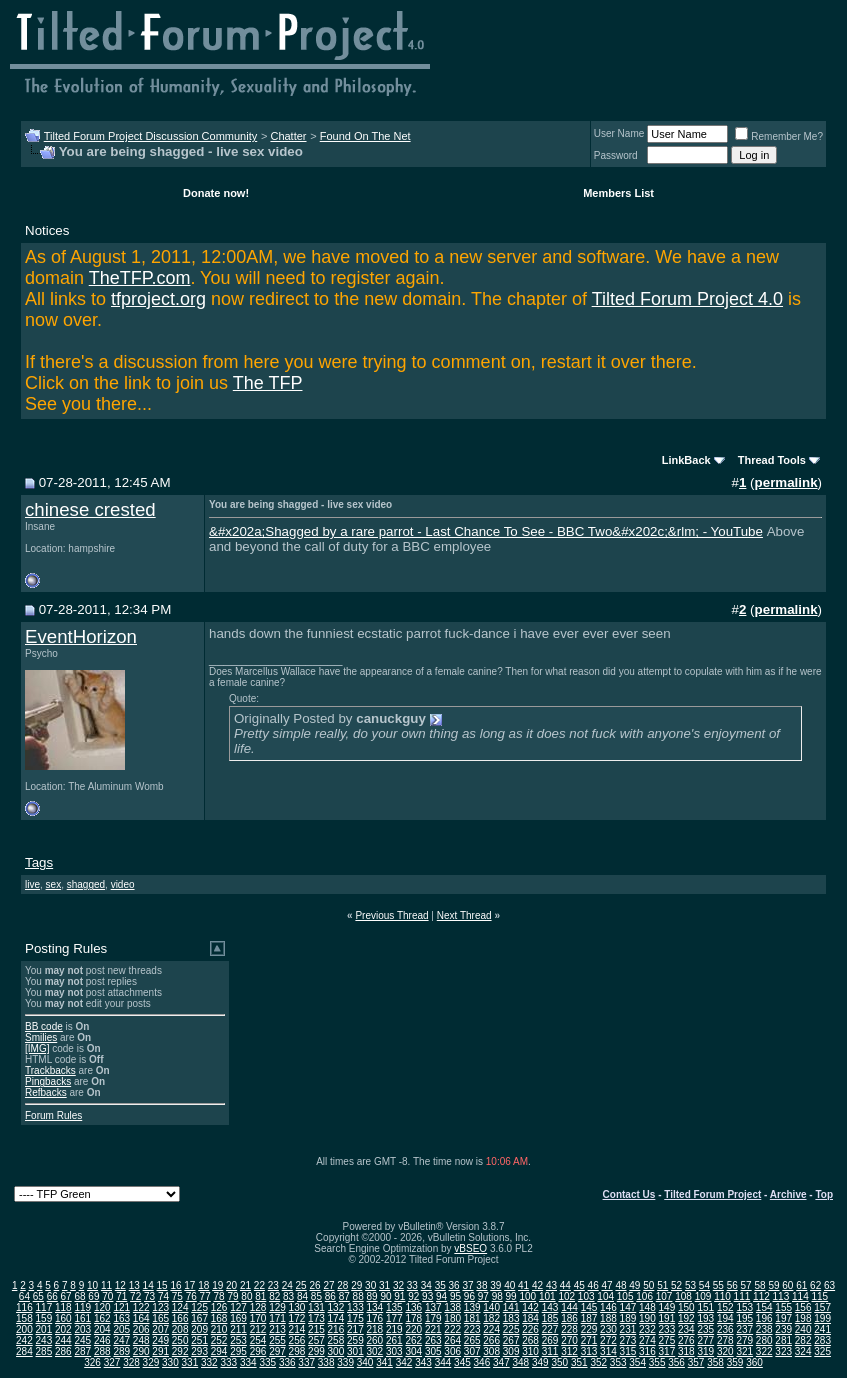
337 (306, 1362)
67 (66, 1296)
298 (297, 1351)
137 (433, 1307)
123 (160, 1307)
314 (608, 1351)
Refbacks (46, 1092)
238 (764, 1329)
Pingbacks (48, 1081)
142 (530, 1307)
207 (160, 1329)
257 (316, 1340)
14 (148, 1285)
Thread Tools (772, 460)
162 (102, 1318)
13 (134, 1285)
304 (413, 1351)
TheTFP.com (140, 278)
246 (102, 1340)
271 (589, 1340)
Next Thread (464, 915)
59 (773, 1285)
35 (440, 1285)
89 (371, 1296)
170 (258, 1318)
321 (744, 1351)
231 (628, 1329)
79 (232, 1296)
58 (759, 1285)
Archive (788, 1194)
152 (725, 1307)
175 (355, 1318)
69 (93, 1296)
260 (374, 1340)
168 (219, 1318)
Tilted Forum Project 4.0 (687, 299)
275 (667, 1340)
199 (822, 1318)
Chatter (288, 136)
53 (690, 1285)
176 (374, 1318)
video (123, 884)
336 (287, 1362)
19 (217, 1285)
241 (822, 1329)
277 (705, 1340)
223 (472, 1329)
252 (219, 1340)
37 (467, 1285)
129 (277, 1307)
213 (277, 1329)
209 (199, 1329)
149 (667, 1307)
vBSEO (470, 1248)
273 (628, 1340)
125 (199, 1307)
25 (301, 1285)
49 (634, 1285)
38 (481, 1285)
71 (121, 1296)
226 (530, 1329)
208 (180, 1329)
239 (783, 1329)
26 (314, 1285)
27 (328, 1285)
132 (336, 1307)
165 (160, 1318)
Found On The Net (365, 136)
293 (199, 1351)
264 (452, 1340)
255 (277, 1340)
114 (800, 1296)
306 (452, 1351)
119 (82, 1307)
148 (647, 1307)
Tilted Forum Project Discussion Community (151, 136)
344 (443, 1362)
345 (462, 1362)
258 (336, 1340)
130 (297, 1307)
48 (620, 1285)
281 (783, 1340)
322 (764, 1351)
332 (209, 1362)
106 (644, 1296)
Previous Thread (391, 915)
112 (761, 1296)
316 (647, 1351)
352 (598, 1362)
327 (112, 1362)
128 (258, 1307)
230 (608, 1329)
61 (801, 1285)
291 (160, 1351)
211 (238, 1329)
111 (742, 1296)
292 (180, 1351)
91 (399, 1296)
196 (764, 1318)
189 (628, 1318)
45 (579, 1285)
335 (267, 1362)
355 (657, 1362)
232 (647, 1329)
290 (141, 1351)
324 (803, 1351)
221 (433, 1329)
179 (433, 1318)
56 (732, 1285)
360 (754, 1362)
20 (231, 1285)
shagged (86, 884)
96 (469, 1296)
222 (452, 1329)
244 (63, 1340)
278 (725, 1340)
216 (336, 1329)
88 (358, 1296)
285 (44, 1351)
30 (370, 1285)
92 (413, 1296)
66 (52, 1296)
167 (199, 1318)
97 (483, 1296)
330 (170, 1362)
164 (141, 1318)
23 (273, 1285)
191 (667, 1318)
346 (482, 1362)
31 (384, 1285)
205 (121, 1329)
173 (316, 1318)
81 (260, 1296)
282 (803, 1340)
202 (63, 1329)
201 (44, 1329)
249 (160, 1340)
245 (82, 1340)
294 (219, 1351)
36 (454, 1285)
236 (725, 1329)
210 (219, 1329)
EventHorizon (81, 636)
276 (686, 1340)
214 (297, 1329)
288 (102, 1351)
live (32, 884)
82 (274, 1296)
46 (593, 1285)
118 (63, 1307)
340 (365, 1362)
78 (219, 1296)
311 (550, 1351)
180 (452, 1318)
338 (326, 1362)
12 (120, 1285)
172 (297, 1318)
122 (141, 1307)
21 (245, 1285)
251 (199, 1340)
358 (715, 1362)
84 (302, 1296)
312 (569, 1351)
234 (686, 1329)
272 (608, 1340)
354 (637, 1362)
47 (607, 1285)
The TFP (268, 383)
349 (540, 1362)
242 (24, 1340)
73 (149, 1296)
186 (569, 1318)
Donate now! (216, 193)
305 (433, 1351)
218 (374, 1329)
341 (384, 1362)
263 (433, 1340)
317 (667, 1351)
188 (608, 1318)
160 (63, 1318)
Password (616, 155)
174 (336, 1318)
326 (92, 1362)
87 (344, 1296)
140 (491, 1307)
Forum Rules (53, 1115)
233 (667, 1329)
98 (497, 1296)
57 (746, 1285)
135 (394, 1307)
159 (44, 1318)
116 (24, 1307)
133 (355, 1307)
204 (102, 1329)
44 (565, 1285)
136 (413, 1307)
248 (141, 1340)
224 (491, 1329)
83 (288, 1296)
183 (511, 1318)
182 (491, 1318)
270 (569, 1340)
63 (829, 1285)
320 (725, 1351)
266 (491, 1340)
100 (527, 1296)
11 (106, 1285)
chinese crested (90, 509)
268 (530, 1340)
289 (121, 1351)
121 (121, 1307)
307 (472, 1351)
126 (219, 1307)
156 (803, 1307)
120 (102, 1307)
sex (54, 884)
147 (628, 1307)
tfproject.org (158, 299)
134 (374, 1307)
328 (131, 1362)
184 (530, 1318)
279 (744, 1340)
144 (569, 1307)
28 (342, 1285)
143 (550, 1307)
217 (355, 1329)
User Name (619, 133)
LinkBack (686, 460)
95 (455, 1296)
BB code (44, 1026)
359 (735, 1362)
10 (92, 1285)
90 (385, 1296)
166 (180, 1318)
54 (704, 1285)
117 (44, 1307)
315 (628, 1351)
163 (121, 1318)
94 (441, 1296)
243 (44, 1340)
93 (427, 1296)
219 (394, 1329)
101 (547, 1296)
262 (413, 1340)
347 (501, 1362)
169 (238, 1318)
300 (336, 1351)
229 (589, 1329)
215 (316, 1329)
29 (356, 1285)
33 (412, 1285)
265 (472, 1340)
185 (550, 1318)
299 (316, 1351)
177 (394, 1318)
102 (566, 1296)
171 (277, 1318)
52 (676, 1285)
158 (24, 1318)
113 (781, 1296)
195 (744, 1318)
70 (107, 1296)
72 (135, 1296)
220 (413, 1329)
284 (24, 1351)
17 (189, 1285)
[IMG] (37, 1048)
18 (203, 1285)
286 (63, 1351)
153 (744, 1307)
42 (537, 1285)
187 (589, 1318)
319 (705, 1351)
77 (205, 1296)
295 (238, 1351)
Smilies (41, 1037)
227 (550, 1329)
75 (177, 1296)
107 (664, 1296)
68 (79, 1296)
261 (394, 1340)
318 (686, 1351)
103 (586, 1296)
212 (258, 1329)
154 (764, 1307)
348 (521, 1362)
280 (764, 1340)
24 (287, 1285)
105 (625, 1296)
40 (509, 1285)
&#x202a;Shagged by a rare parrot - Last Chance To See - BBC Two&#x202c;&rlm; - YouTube (486, 531)
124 (180, 1307)
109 (703, 1296)
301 (355, 1351)
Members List (618, 193)
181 (472, 1318)
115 (819, 1296)
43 (551, 1285)
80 (246, 1296)
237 (744, 1329)
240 (803, 1329)
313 (589, 1351)
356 (676, 1362)
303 (394, 1351)
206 (141, 1329)
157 (822, 1307)
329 (151, 1362)
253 (238, 1340)
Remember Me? (779, 136)
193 (705, 1318)
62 (815, 1285)
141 (511, 1307)
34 (426, 1285)
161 (82, 1318)
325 (822, 1351)
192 (686, 1318)
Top (824, 1194)
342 (404, 1362)
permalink (786, 482)
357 (696, 1362)
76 (191, 1296)
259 (355, 1340)
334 (248, 1362)
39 (495, 1285)
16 (175, 1285)
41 (523, 1285)
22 (259, 1285)
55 (718, 1285)
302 (374, 1351)
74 (163, 1296)
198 (803, 1318)
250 (180, 1340)
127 (238, 1307)
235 (705, 1329)
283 (822, 1340)
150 (686, 1307)
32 (398, 1285)
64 (24, 1296)
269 (550, 1340)
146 (608, 1307)
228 (569, 1329)
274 (647, 1340)
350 (559, 1362)
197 (783, 1318)
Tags (39, 862)
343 (423, 1362)
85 (316, 1296)
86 (330, 1296)
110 (722, 1296)
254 (258, 1340)
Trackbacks (50, 1070)
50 (648, 1285)
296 (258, 1351)
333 (228, 1362)
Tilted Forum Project (712, 1194)
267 (511, 1340)
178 (413, 1318)
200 (24, 1329)
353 (618, 1362)
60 (787, 1285)
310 (530, 1351)
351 (579, 1362)
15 (162, 1285)
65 (38, 1296)
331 (190, 1362)
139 (472, 1307)
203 (82, 1329)
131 (316, 1307)
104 (605, 1296)
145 (589, 1307)
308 (491, 1351)
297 (277, 1351)
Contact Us (629, 1194)
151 (705, 1307)
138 (452, 1307)
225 (511, 1329)
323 (783, 1351)
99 (511, 1296)
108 (683, 1296)
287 (82, 1351)
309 (511, 1351)
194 (725, 1318)
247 (121, 1340)
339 (345, 1362)
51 (662, 1285)
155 (783, 1307)
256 (297, 1340)
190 (647, 1318)
